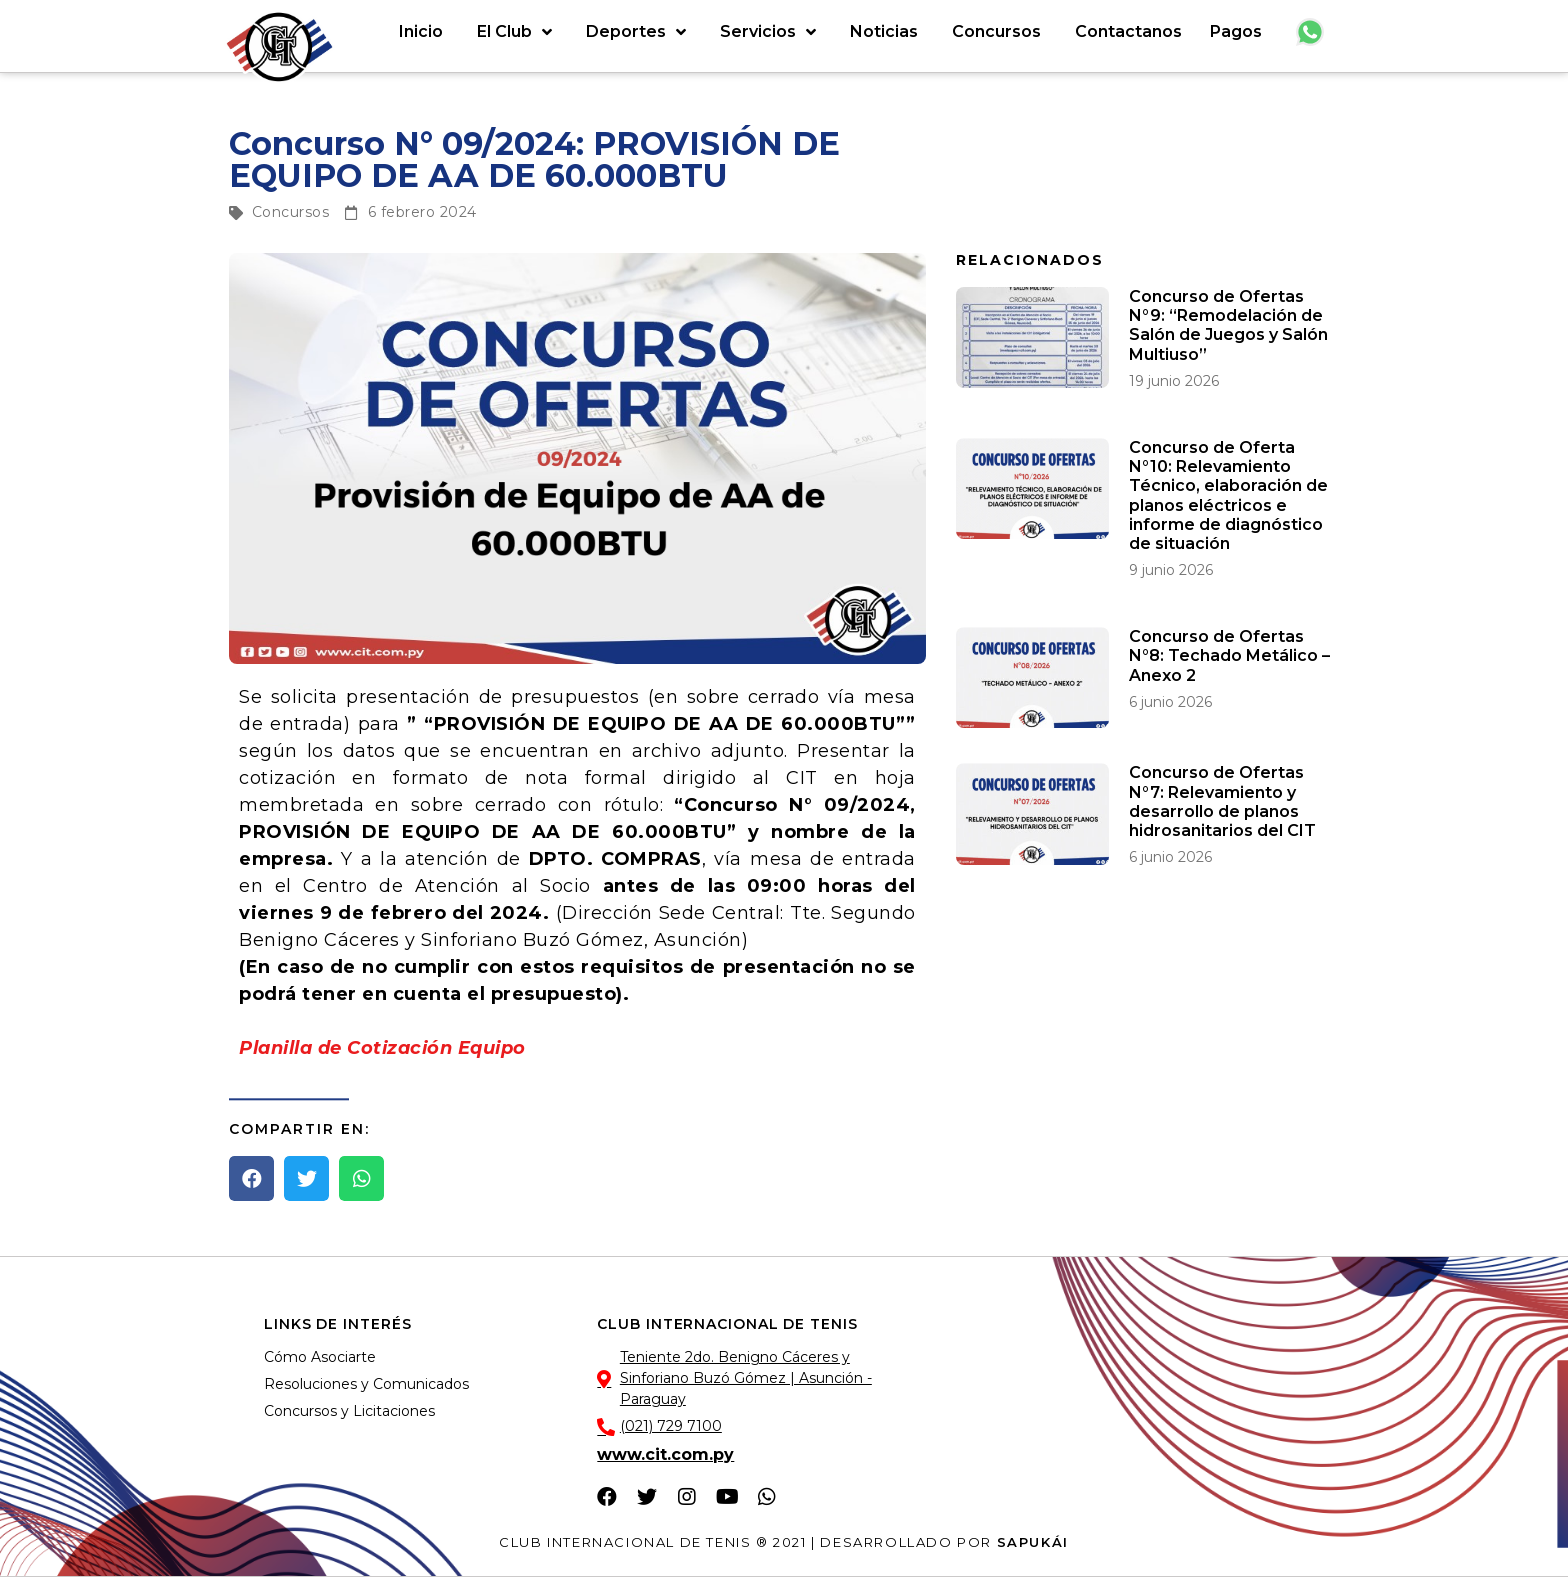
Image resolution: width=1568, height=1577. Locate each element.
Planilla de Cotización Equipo (382, 1048)
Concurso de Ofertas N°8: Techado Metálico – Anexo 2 (1229, 655)
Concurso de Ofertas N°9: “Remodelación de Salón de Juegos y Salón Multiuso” (1228, 325)
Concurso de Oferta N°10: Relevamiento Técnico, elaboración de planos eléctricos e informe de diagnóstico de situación (1228, 495)
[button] (251, 1178)
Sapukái (1033, 1542)
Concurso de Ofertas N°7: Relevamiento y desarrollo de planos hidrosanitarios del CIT (1222, 801)
